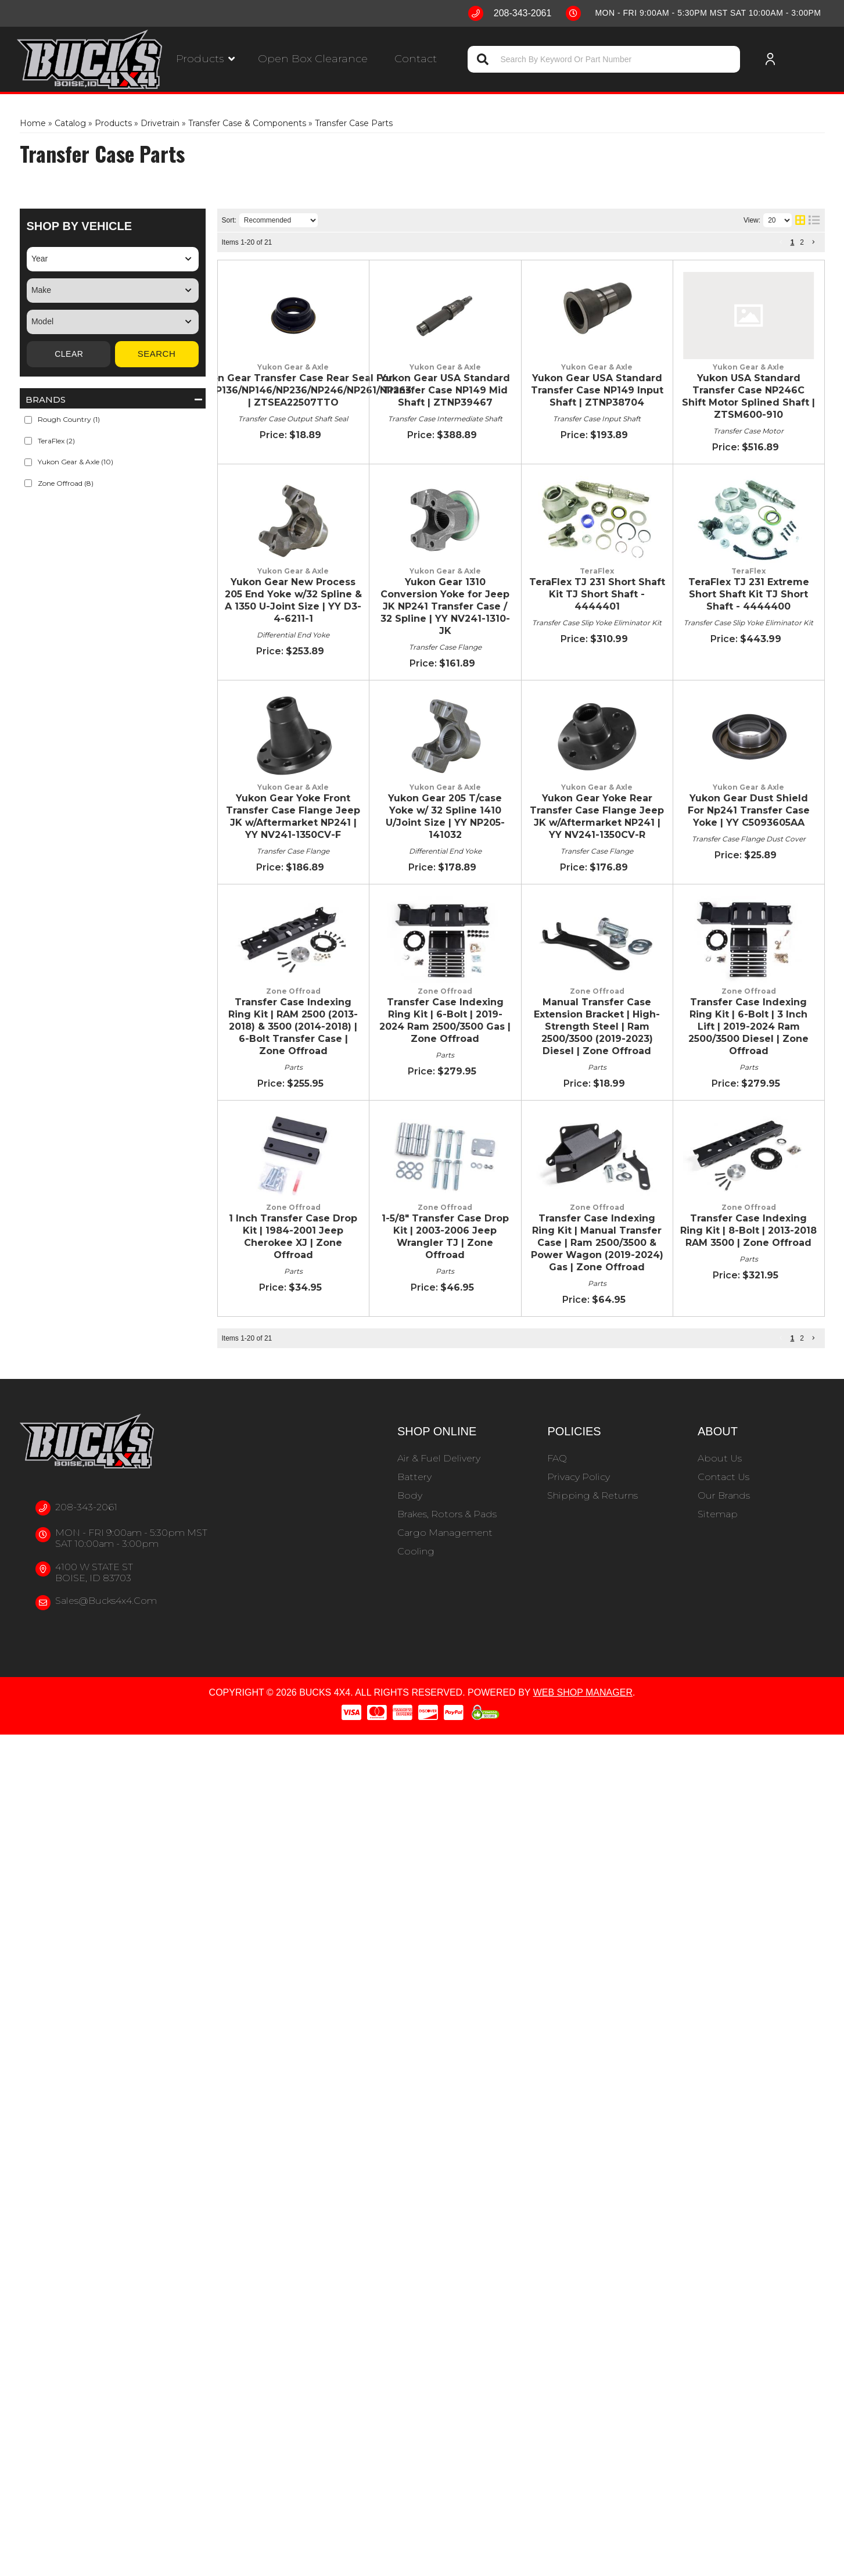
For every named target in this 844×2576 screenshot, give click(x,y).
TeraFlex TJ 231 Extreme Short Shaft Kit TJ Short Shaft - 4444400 (478, 995)
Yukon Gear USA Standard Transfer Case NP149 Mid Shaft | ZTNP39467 (491, 395)
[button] (205, 59)
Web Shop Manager (583, 2534)
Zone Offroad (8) (66, 483)
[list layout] (814, 220)
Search (157, 354)
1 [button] (793, 242)
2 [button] (802, 242)
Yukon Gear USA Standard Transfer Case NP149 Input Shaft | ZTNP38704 (494, 506)
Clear (68, 354)
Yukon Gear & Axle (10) (75, 461)
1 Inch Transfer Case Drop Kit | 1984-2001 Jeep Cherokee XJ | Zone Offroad (500, 1860)
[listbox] (113, 259)
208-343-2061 (86, 2349)
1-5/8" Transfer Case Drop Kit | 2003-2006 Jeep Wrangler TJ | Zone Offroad (500, 1942)
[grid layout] (800, 220)
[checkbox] (28, 420)
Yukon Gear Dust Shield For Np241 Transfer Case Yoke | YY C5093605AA (492, 1422)
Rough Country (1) (69, 419)
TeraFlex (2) (56, 440)
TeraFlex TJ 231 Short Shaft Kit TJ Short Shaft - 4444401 (454, 907)
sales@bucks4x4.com (106, 2442)
